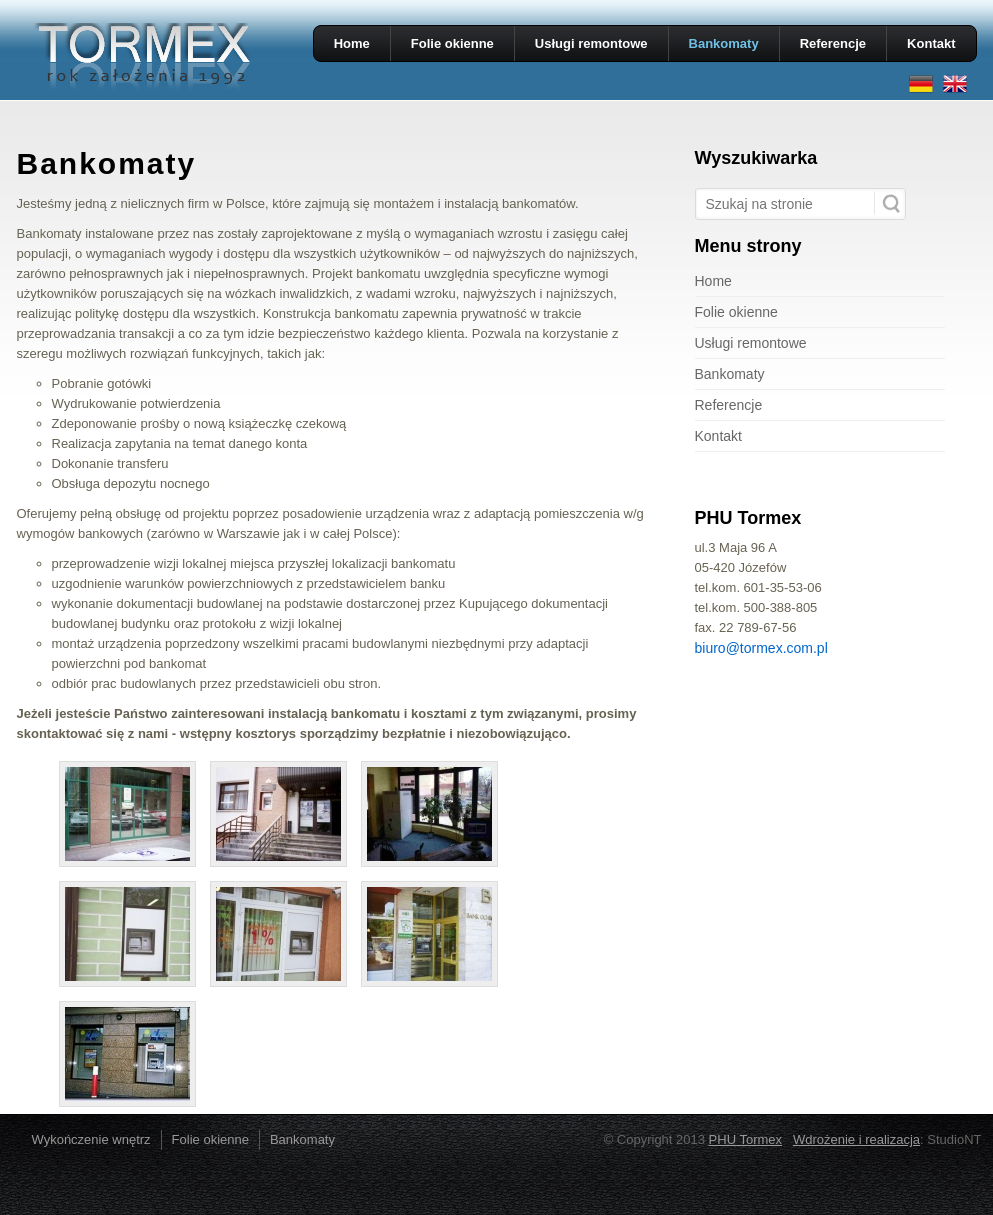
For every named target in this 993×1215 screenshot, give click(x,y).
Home (352, 43)
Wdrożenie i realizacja (856, 1139)
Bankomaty (724, 43)
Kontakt (931, 43)
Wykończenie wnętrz (91, 1139)
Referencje (833, 43)
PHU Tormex (745, 1139)
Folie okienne (452, 43)
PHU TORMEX (142, 58)
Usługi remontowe (591, 43)
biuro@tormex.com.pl (761, 648)
